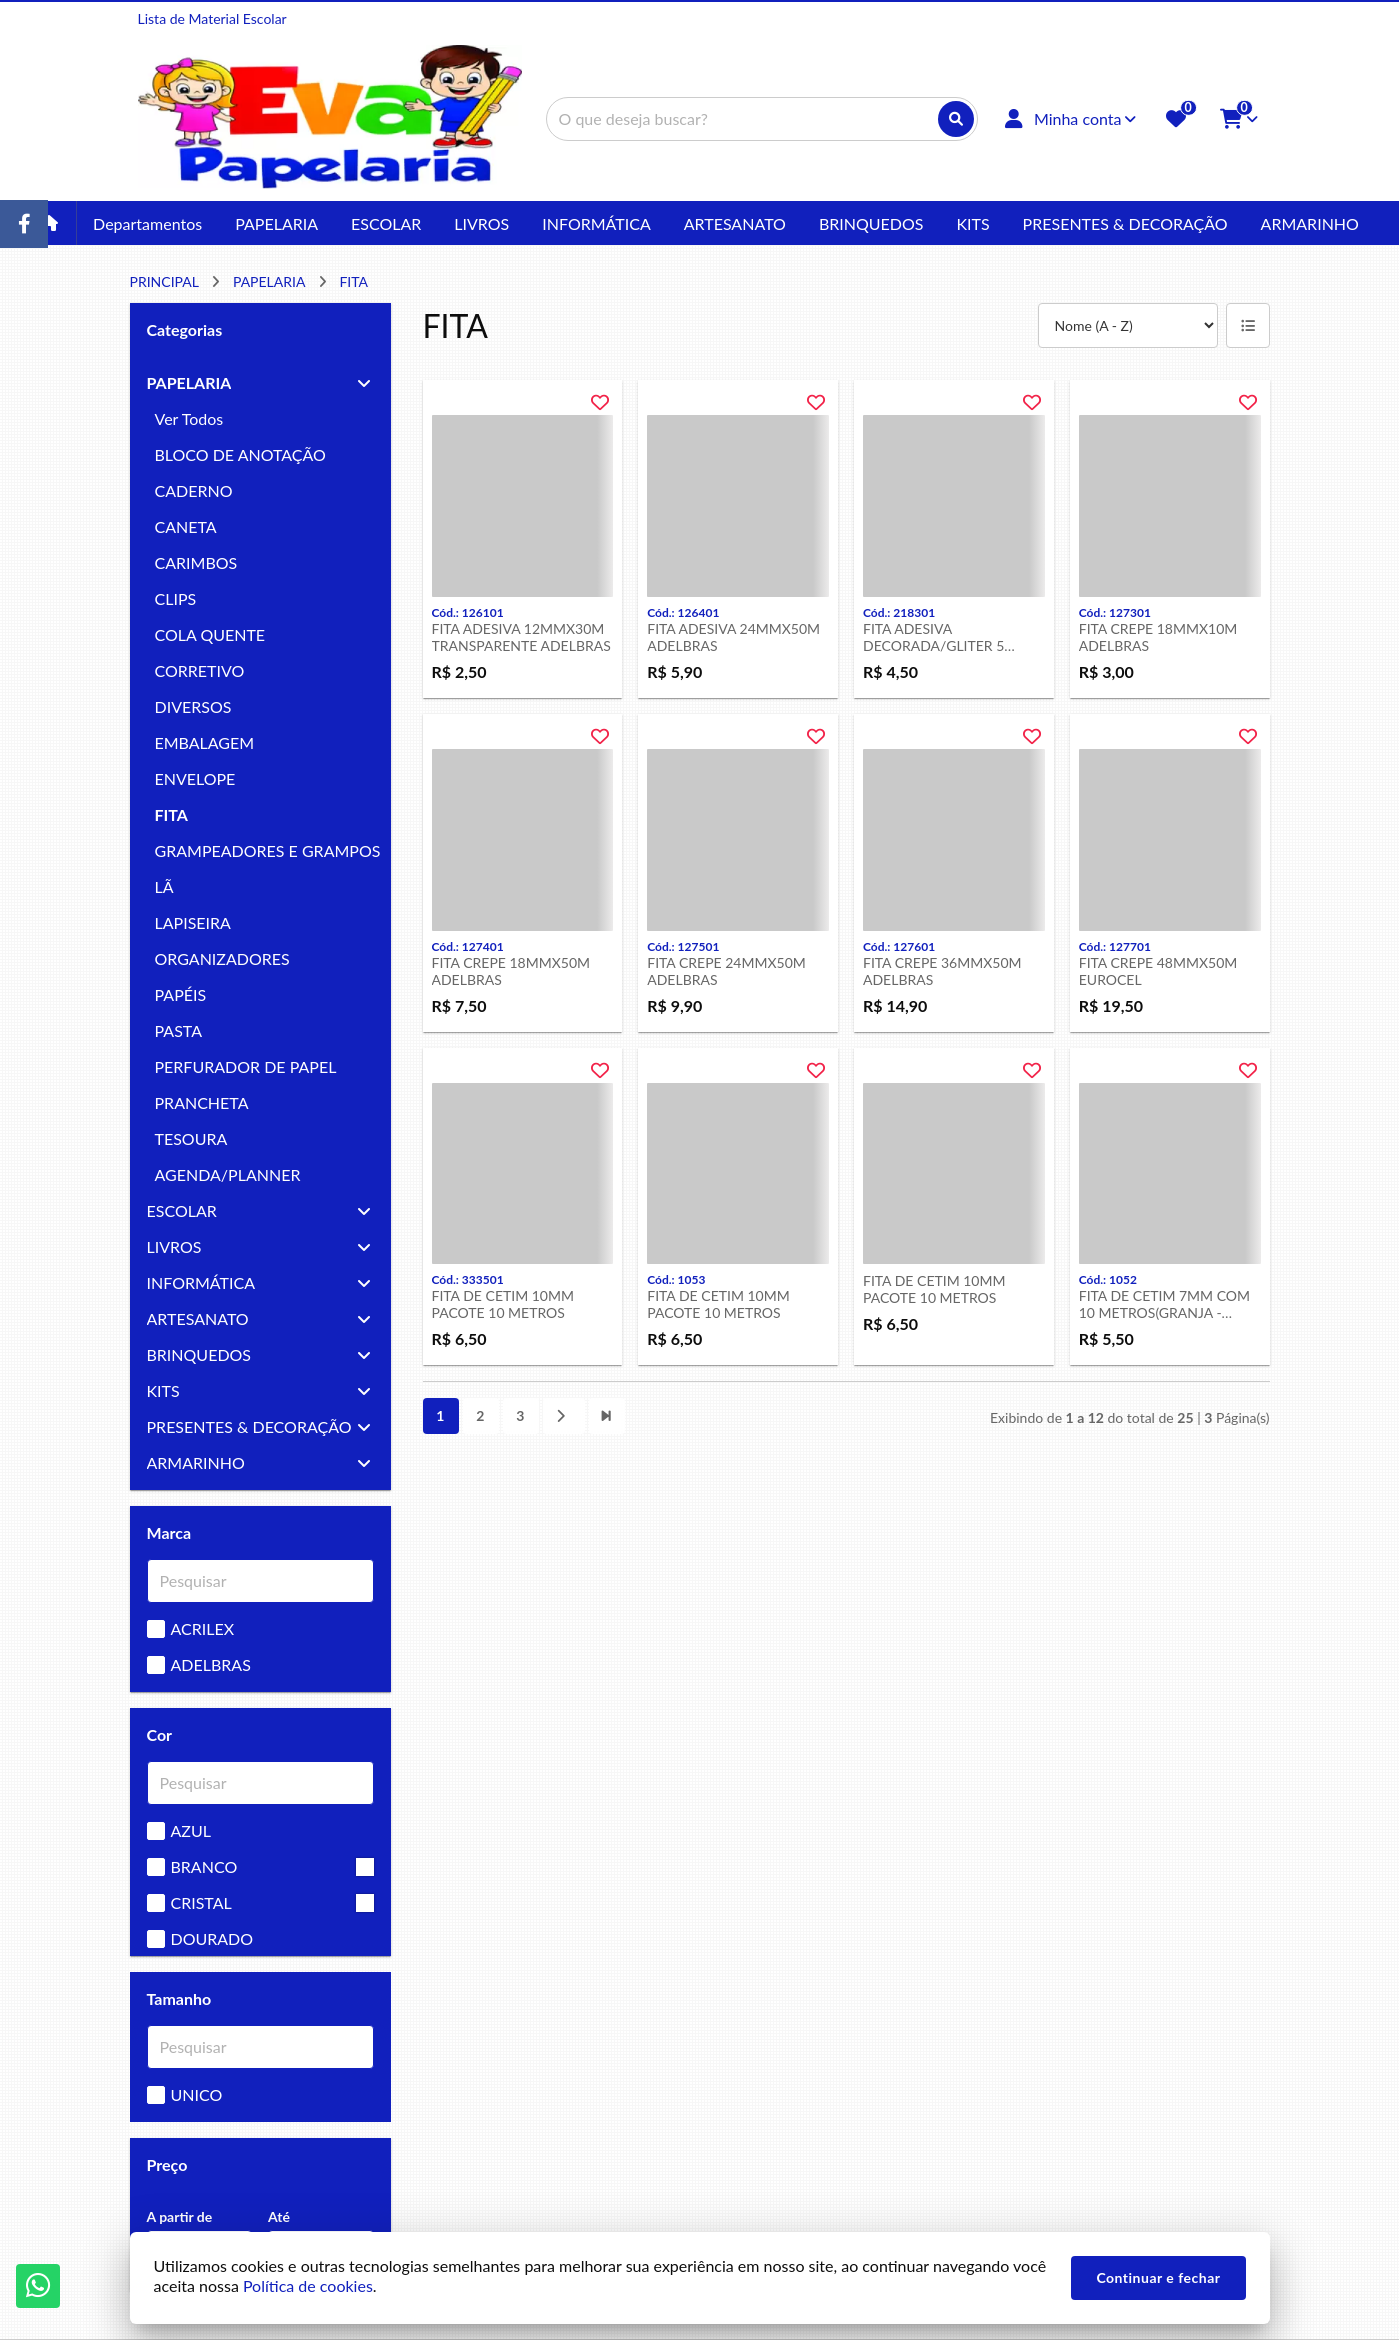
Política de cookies (308, 2285)
